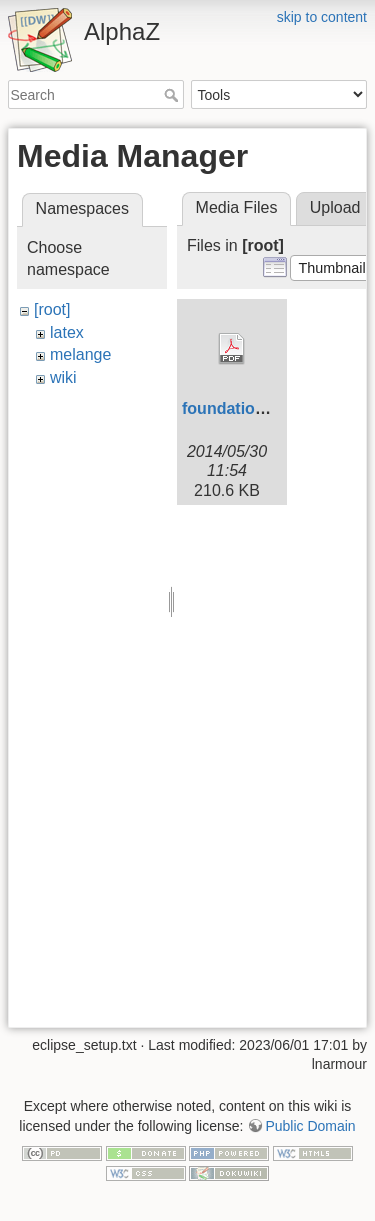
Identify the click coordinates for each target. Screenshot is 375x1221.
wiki (63, 377)
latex (67, 332)
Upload (335, 207)
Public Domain (310, 1126)
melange (80, 354)
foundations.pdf (242, 408)
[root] (52, 309)
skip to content (322, 17)
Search (173, 95)
